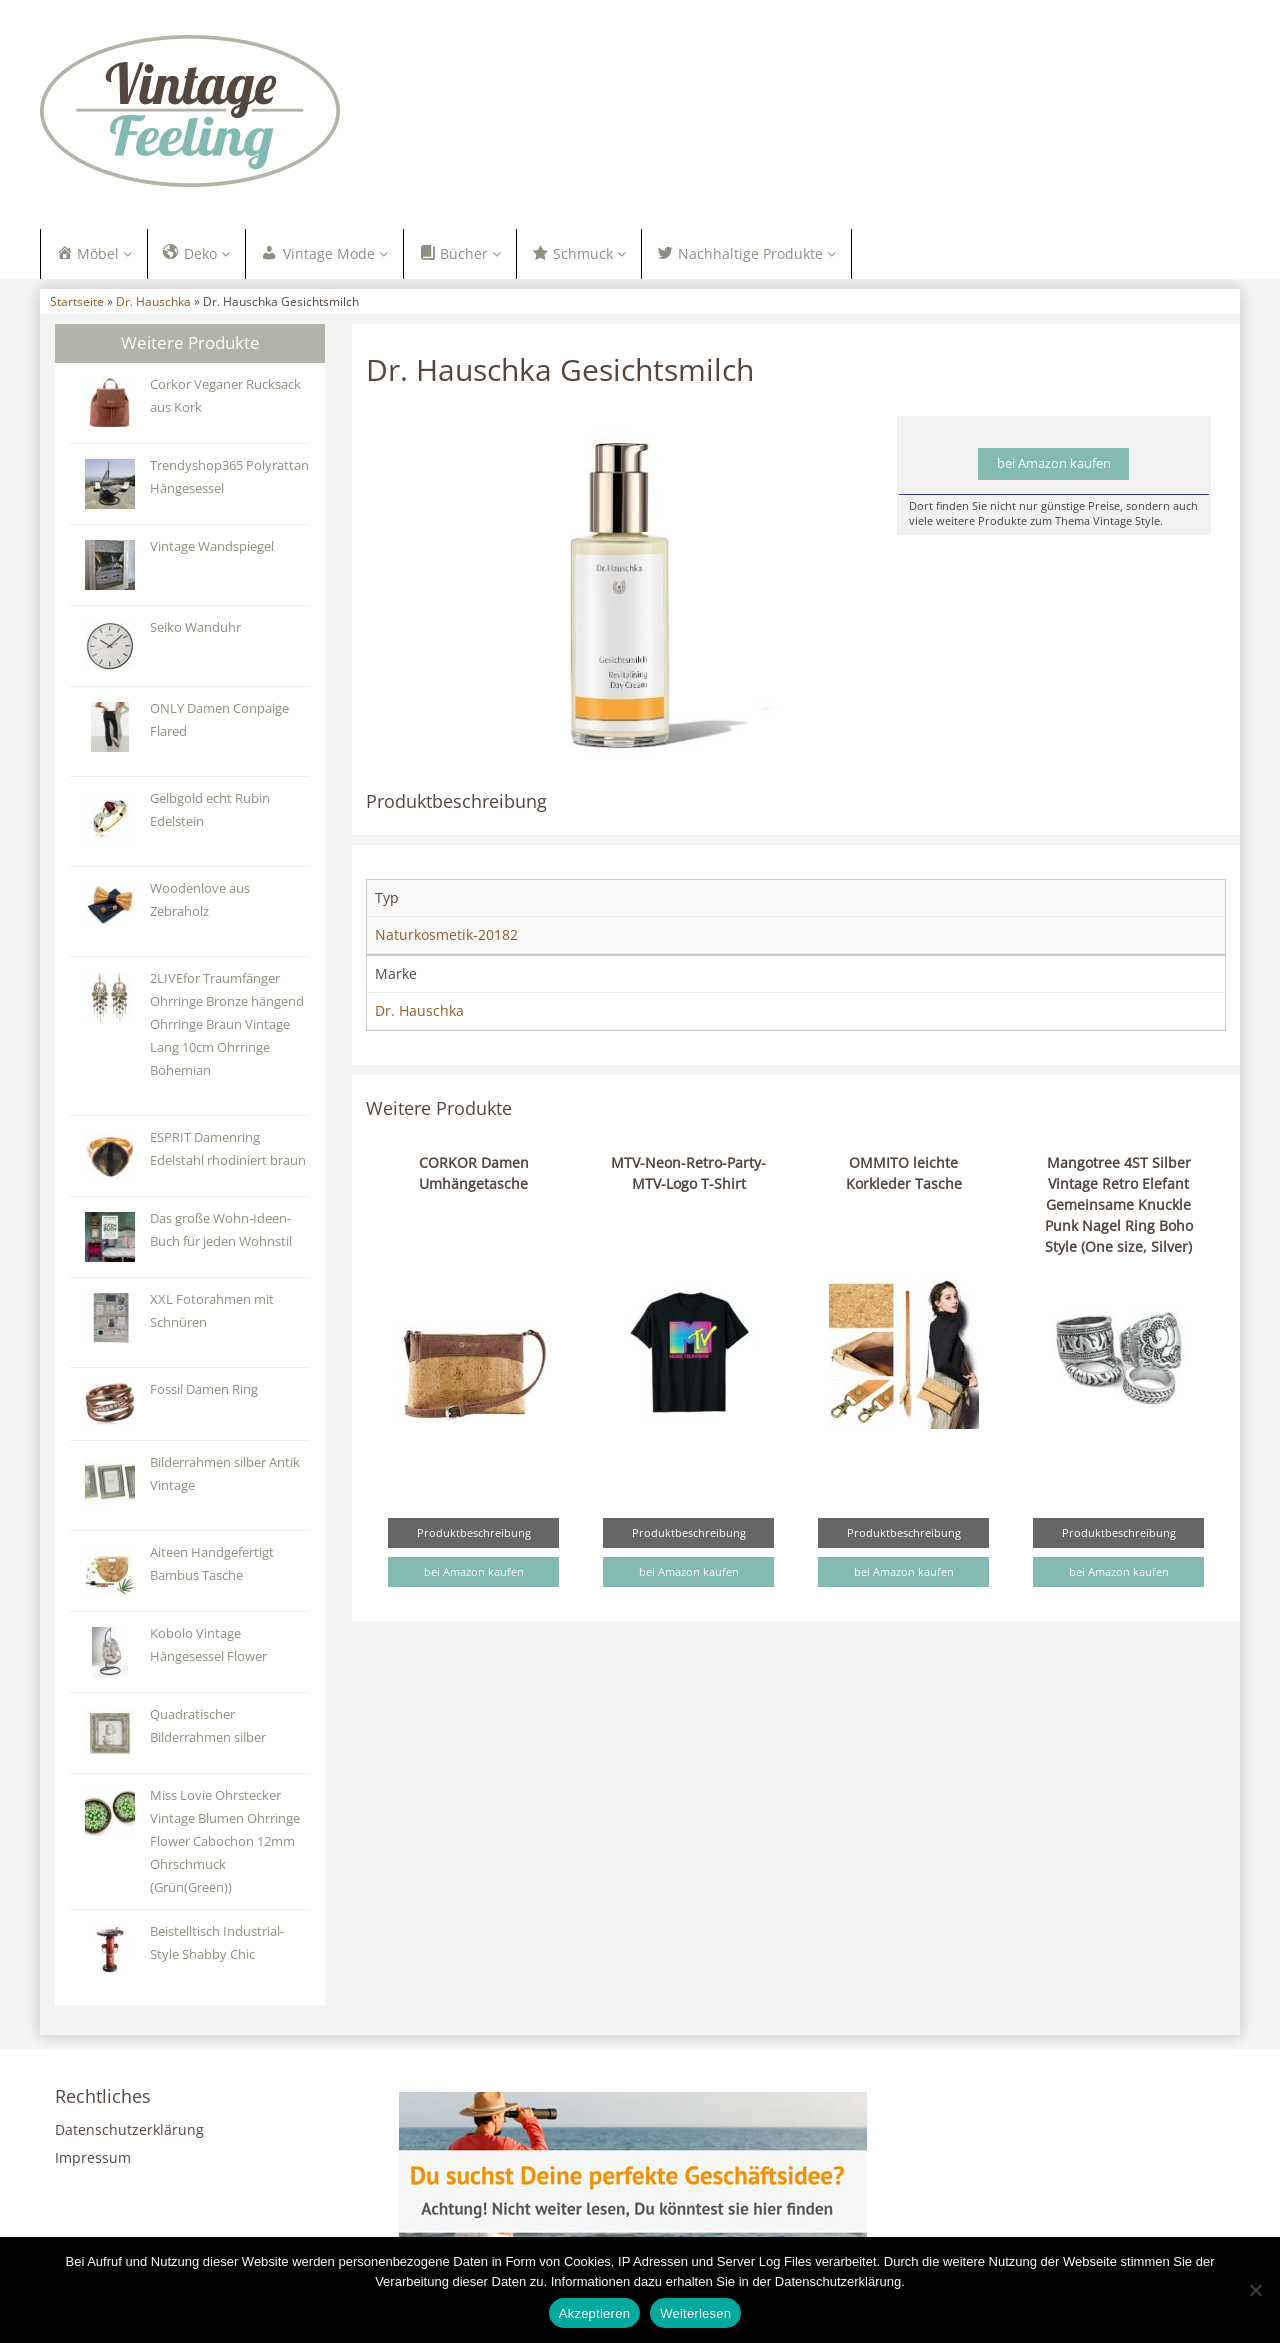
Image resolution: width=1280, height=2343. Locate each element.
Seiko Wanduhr (195, 629)
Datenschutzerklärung (129, 2132)
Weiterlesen (695, 2313)
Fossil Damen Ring (204, 1391)
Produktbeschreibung (474, 1534)
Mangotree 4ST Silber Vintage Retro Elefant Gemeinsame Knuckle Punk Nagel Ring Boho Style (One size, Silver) (1119, 1206)
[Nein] (1255, 2290)
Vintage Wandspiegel (212, 548)
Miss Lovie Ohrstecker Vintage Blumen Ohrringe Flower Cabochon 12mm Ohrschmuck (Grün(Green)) (225, 1843)
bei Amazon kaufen (1054, 466)
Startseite (77, 304)
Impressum (93, 2160)
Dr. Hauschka (153, 304)
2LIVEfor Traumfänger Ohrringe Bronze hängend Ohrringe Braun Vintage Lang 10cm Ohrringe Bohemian (227, 1026)
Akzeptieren (594, 2313)
